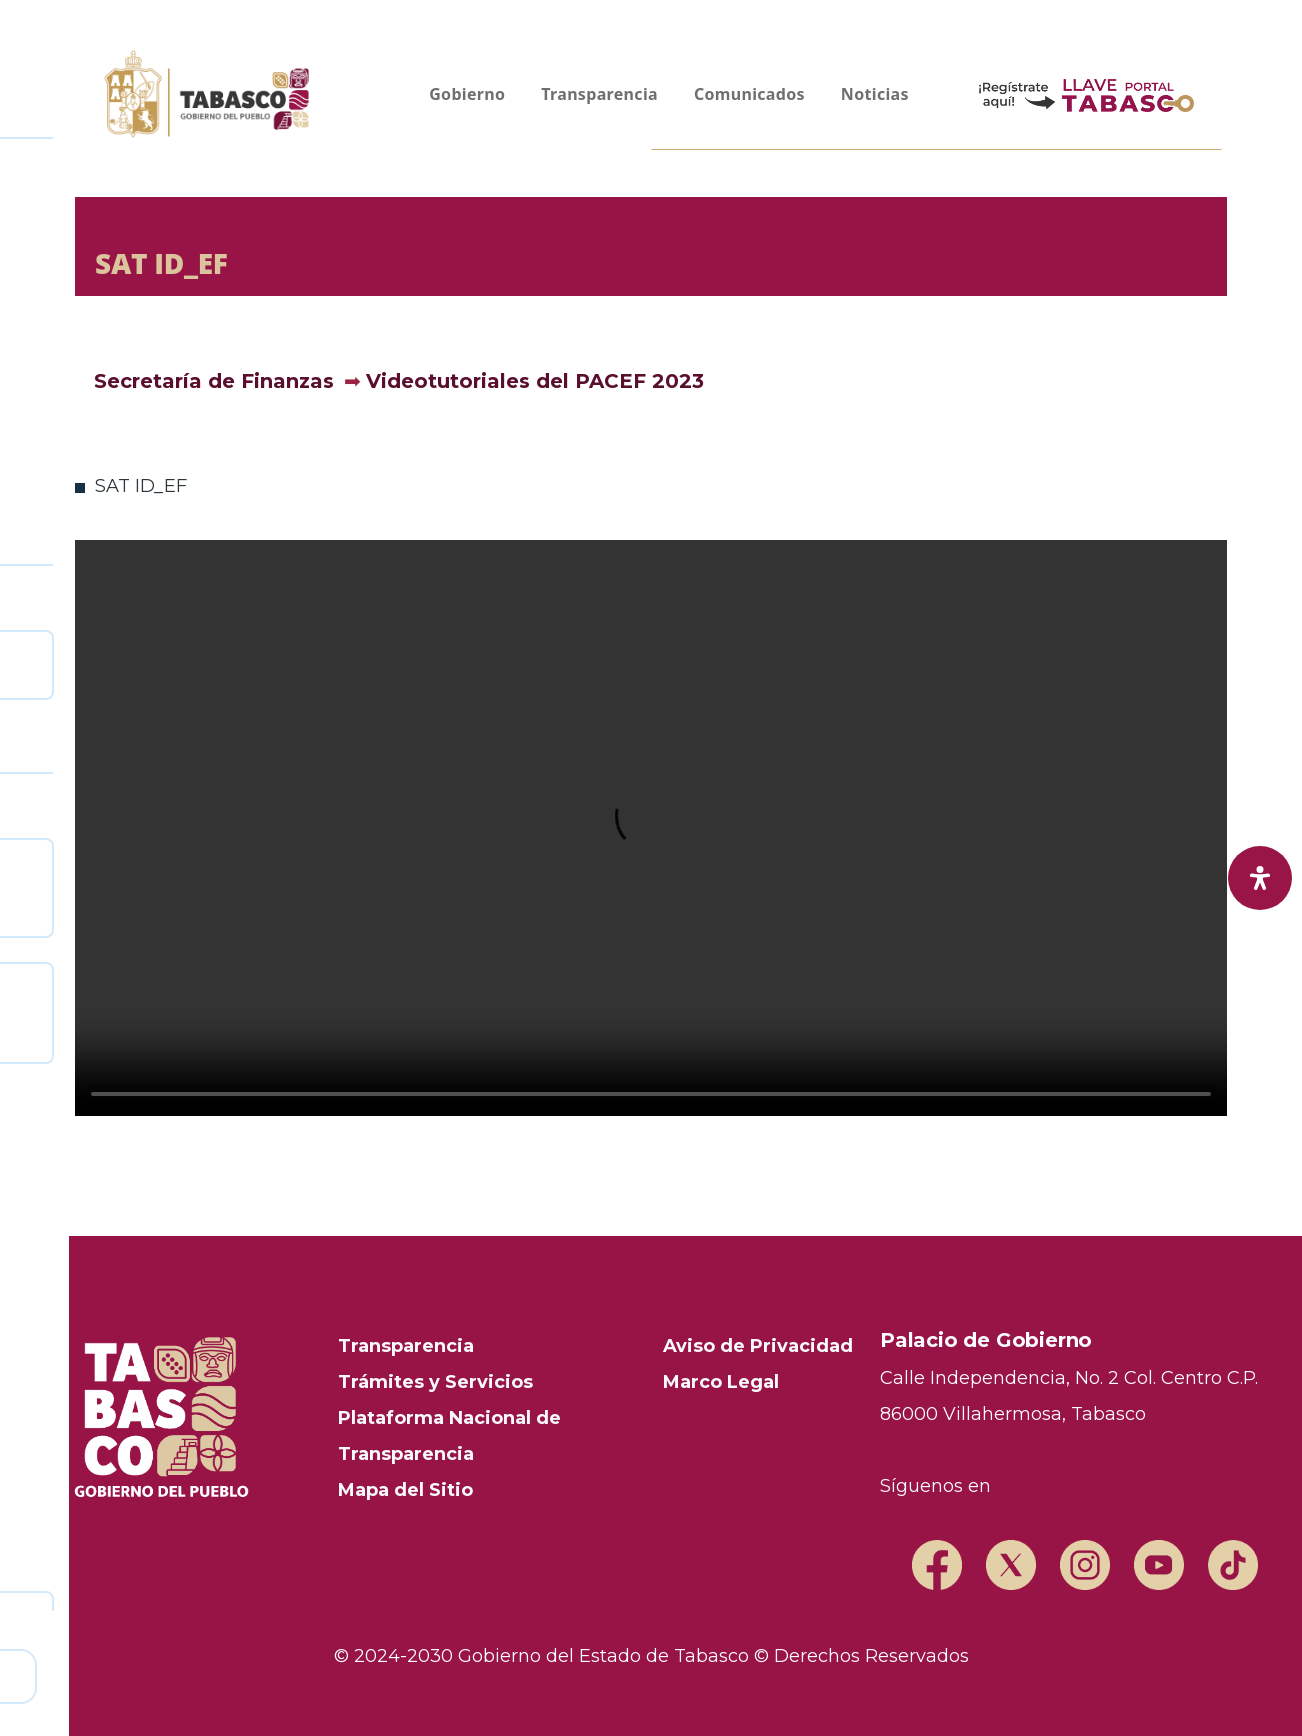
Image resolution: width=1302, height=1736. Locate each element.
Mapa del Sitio (405, 1490)
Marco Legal (721, 1382)
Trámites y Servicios (435, 1382)
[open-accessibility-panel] (1260, 878)
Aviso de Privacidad (758, 1346)
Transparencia (406, 1346)
